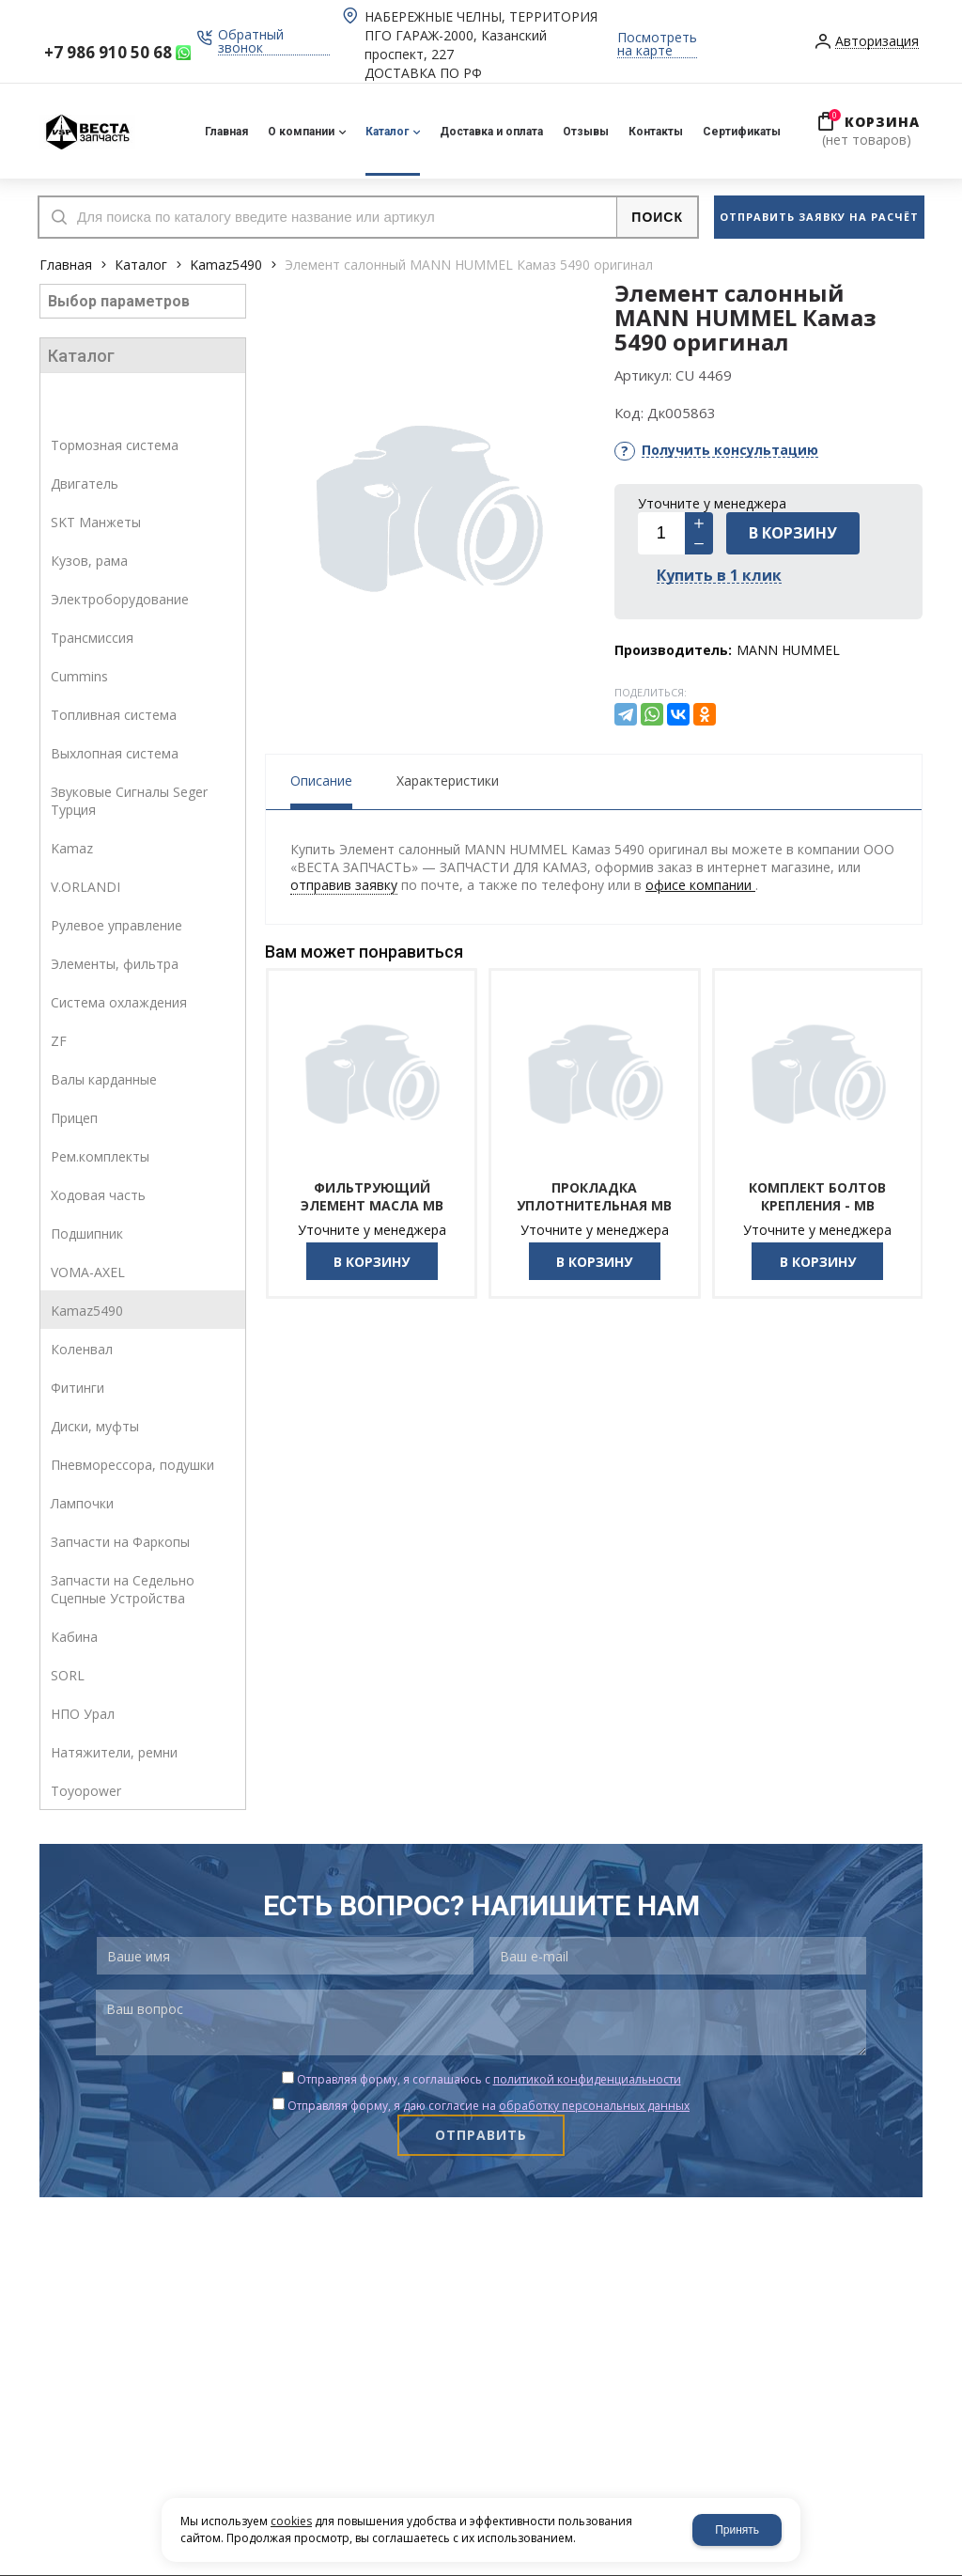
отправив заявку (343, 885)
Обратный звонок (251, 41)
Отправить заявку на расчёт (819, 217)
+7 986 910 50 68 (108, 52)
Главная (65, 264)
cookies (291, 2521)
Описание (321, 780)
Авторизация (877, 42)
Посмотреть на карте (657, 44)
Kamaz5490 (226, 264)
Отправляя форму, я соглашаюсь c (489, 2079)
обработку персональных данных (594, 2106)
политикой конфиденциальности (587, 2079)
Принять (737, 2530)
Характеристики (447, 780)
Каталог (141, 264)
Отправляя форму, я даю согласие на (488, 2106)
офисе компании (700, 885)
